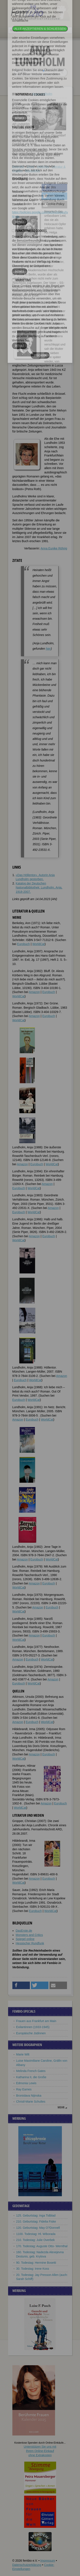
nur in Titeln (49, 74)
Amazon (34, 992)
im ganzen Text (51, 70)
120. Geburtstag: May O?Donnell (38, 2227)
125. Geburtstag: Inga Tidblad (35, 2215)
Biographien (20, 94)
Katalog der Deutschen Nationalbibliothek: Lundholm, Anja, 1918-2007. (39, 887)
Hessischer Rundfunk (30, 1943)
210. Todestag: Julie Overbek (35, 2240)
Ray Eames (24, 2089)
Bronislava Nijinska (28, 2095)
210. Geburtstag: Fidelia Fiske (36, 2221)
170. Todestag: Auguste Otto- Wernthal (42, 2246)
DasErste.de (24, 1930)
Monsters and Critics (29, 1935)
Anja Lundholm (42, 94)
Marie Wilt (22, 2054)
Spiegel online (25, 1939)
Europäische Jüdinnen (31, 2033)
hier (48, 648)
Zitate (30, 166)
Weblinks (43, 166)
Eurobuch (23, 944)
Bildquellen (32, 170)
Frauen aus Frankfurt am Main (36, 2021)
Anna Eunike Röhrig (54, 548)
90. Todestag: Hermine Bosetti (36, 2262)
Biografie (18, 166)
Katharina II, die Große (31, 2077)
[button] (54, 187)
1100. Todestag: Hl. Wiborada (35, 2234)
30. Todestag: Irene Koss (32, 2268)
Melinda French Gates (31, 2071)
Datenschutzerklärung (26, 2565)
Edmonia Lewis (26, 2083)
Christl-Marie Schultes (30, 2101)
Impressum (47, 2560)
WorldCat (38, 944)
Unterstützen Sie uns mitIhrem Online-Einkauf (40, 2451)
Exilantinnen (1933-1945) (32, 2027)
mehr (61, 2107)
